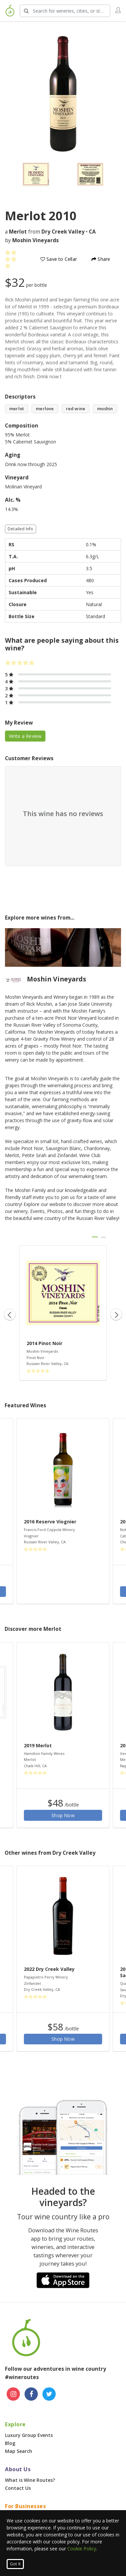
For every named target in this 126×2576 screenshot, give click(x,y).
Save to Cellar (58, 259)
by (32, 240)
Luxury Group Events (29, 2435)
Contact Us (18, 2488)
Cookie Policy (81, 2548)
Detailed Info (20, 529)
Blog (10, 2443)
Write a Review (25, 736)
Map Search (18, 2451)
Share (101, 259)
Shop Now (63, 1815)
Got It (15, 2564)
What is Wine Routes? (30, 2480)
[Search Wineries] (65, 11)
